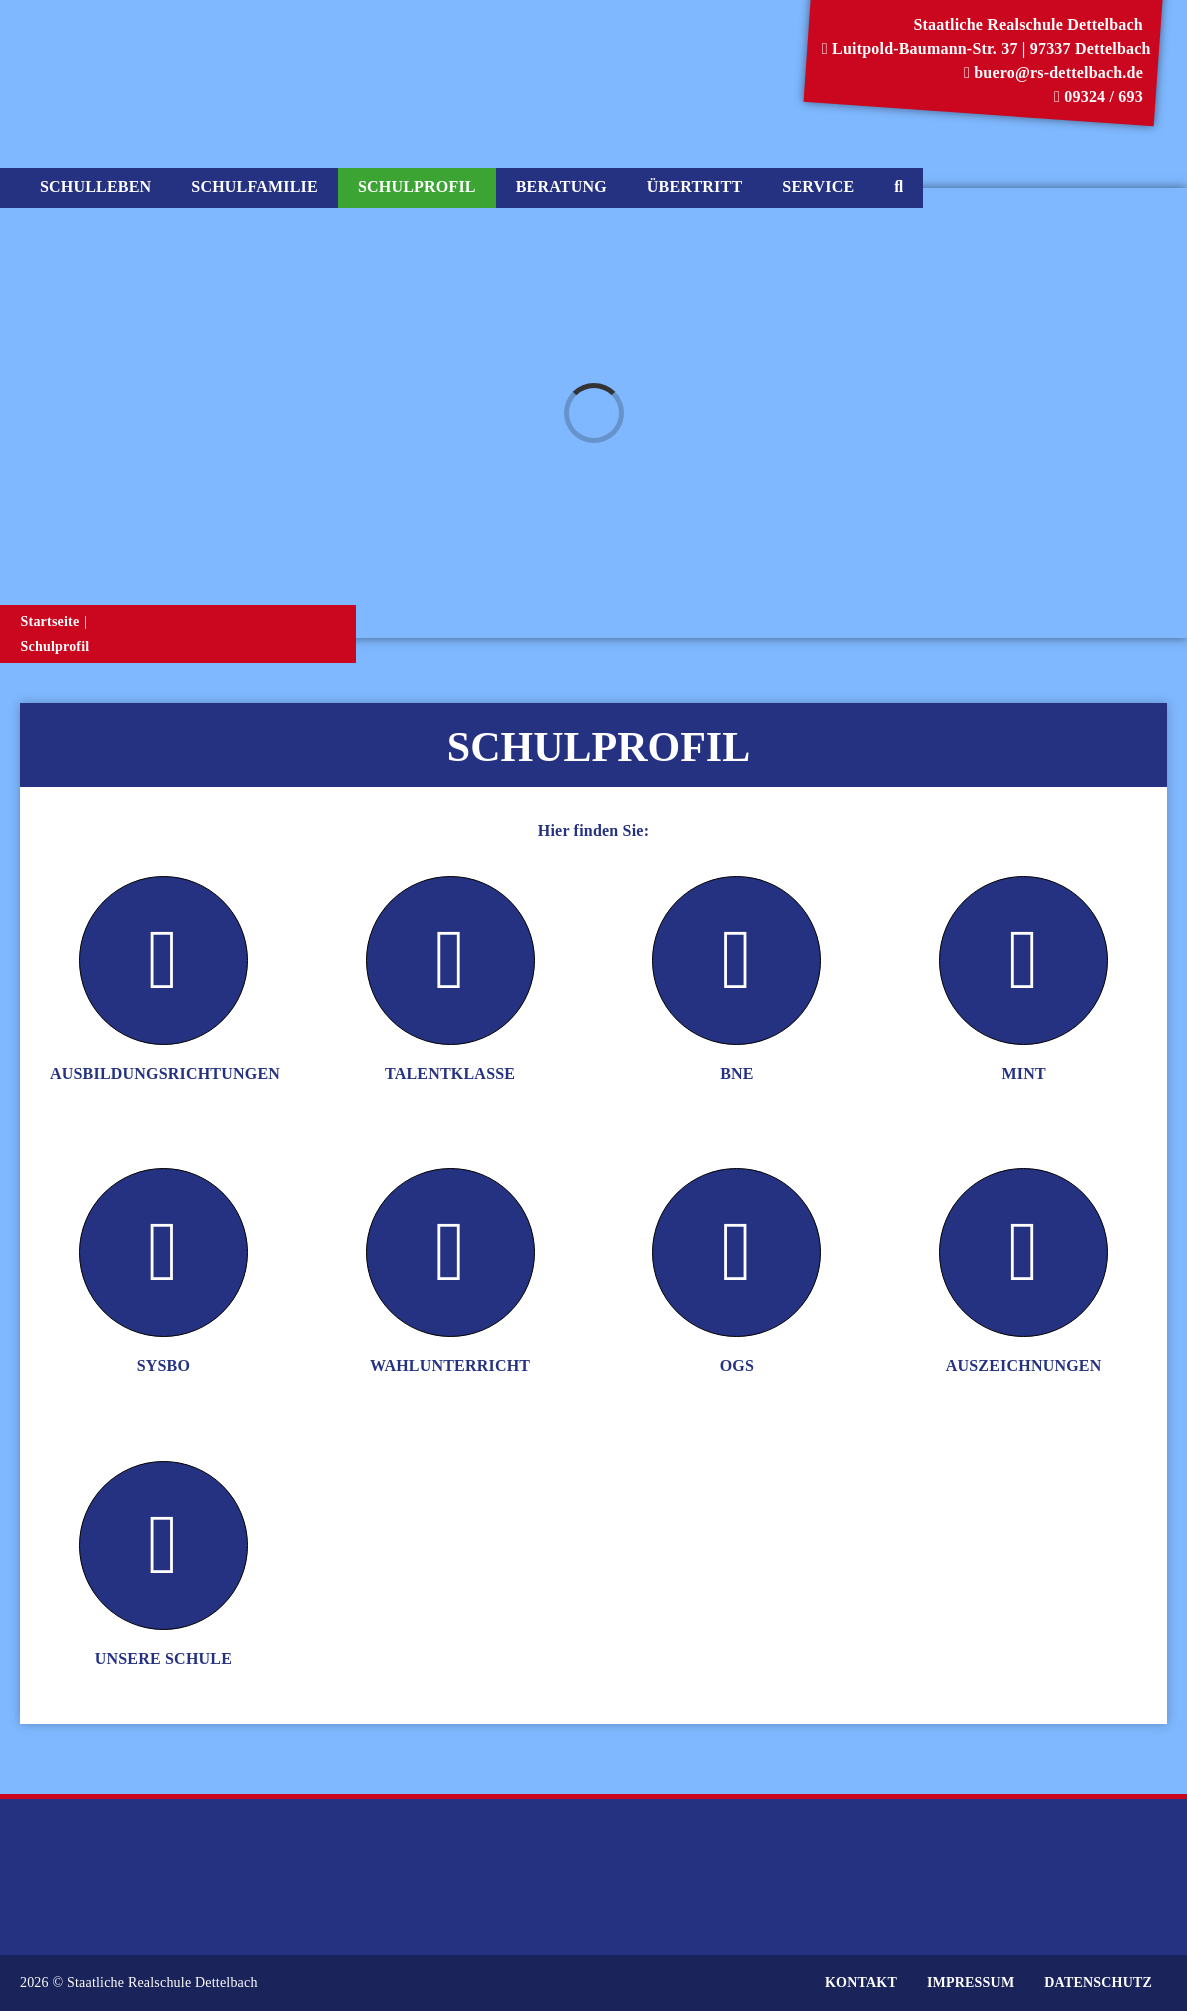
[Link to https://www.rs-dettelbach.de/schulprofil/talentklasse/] (450, 960)
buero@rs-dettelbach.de (1053, 72)
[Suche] (898, 188)
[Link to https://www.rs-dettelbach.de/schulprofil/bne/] (736, 960)
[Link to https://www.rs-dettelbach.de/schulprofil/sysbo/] (163, 1252)
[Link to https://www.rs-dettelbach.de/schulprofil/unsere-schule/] (163, 1545)
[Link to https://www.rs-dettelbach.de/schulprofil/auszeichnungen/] (1023, 1252)
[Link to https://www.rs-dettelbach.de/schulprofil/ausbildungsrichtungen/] (163, 960)
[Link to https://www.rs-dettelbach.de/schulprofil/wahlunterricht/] (450, 1252)
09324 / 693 (1098, 96)
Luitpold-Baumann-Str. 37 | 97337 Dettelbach (986, 48)
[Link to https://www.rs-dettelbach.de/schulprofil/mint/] (1023, 960)
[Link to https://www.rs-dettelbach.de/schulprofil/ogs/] (736, 1252)
